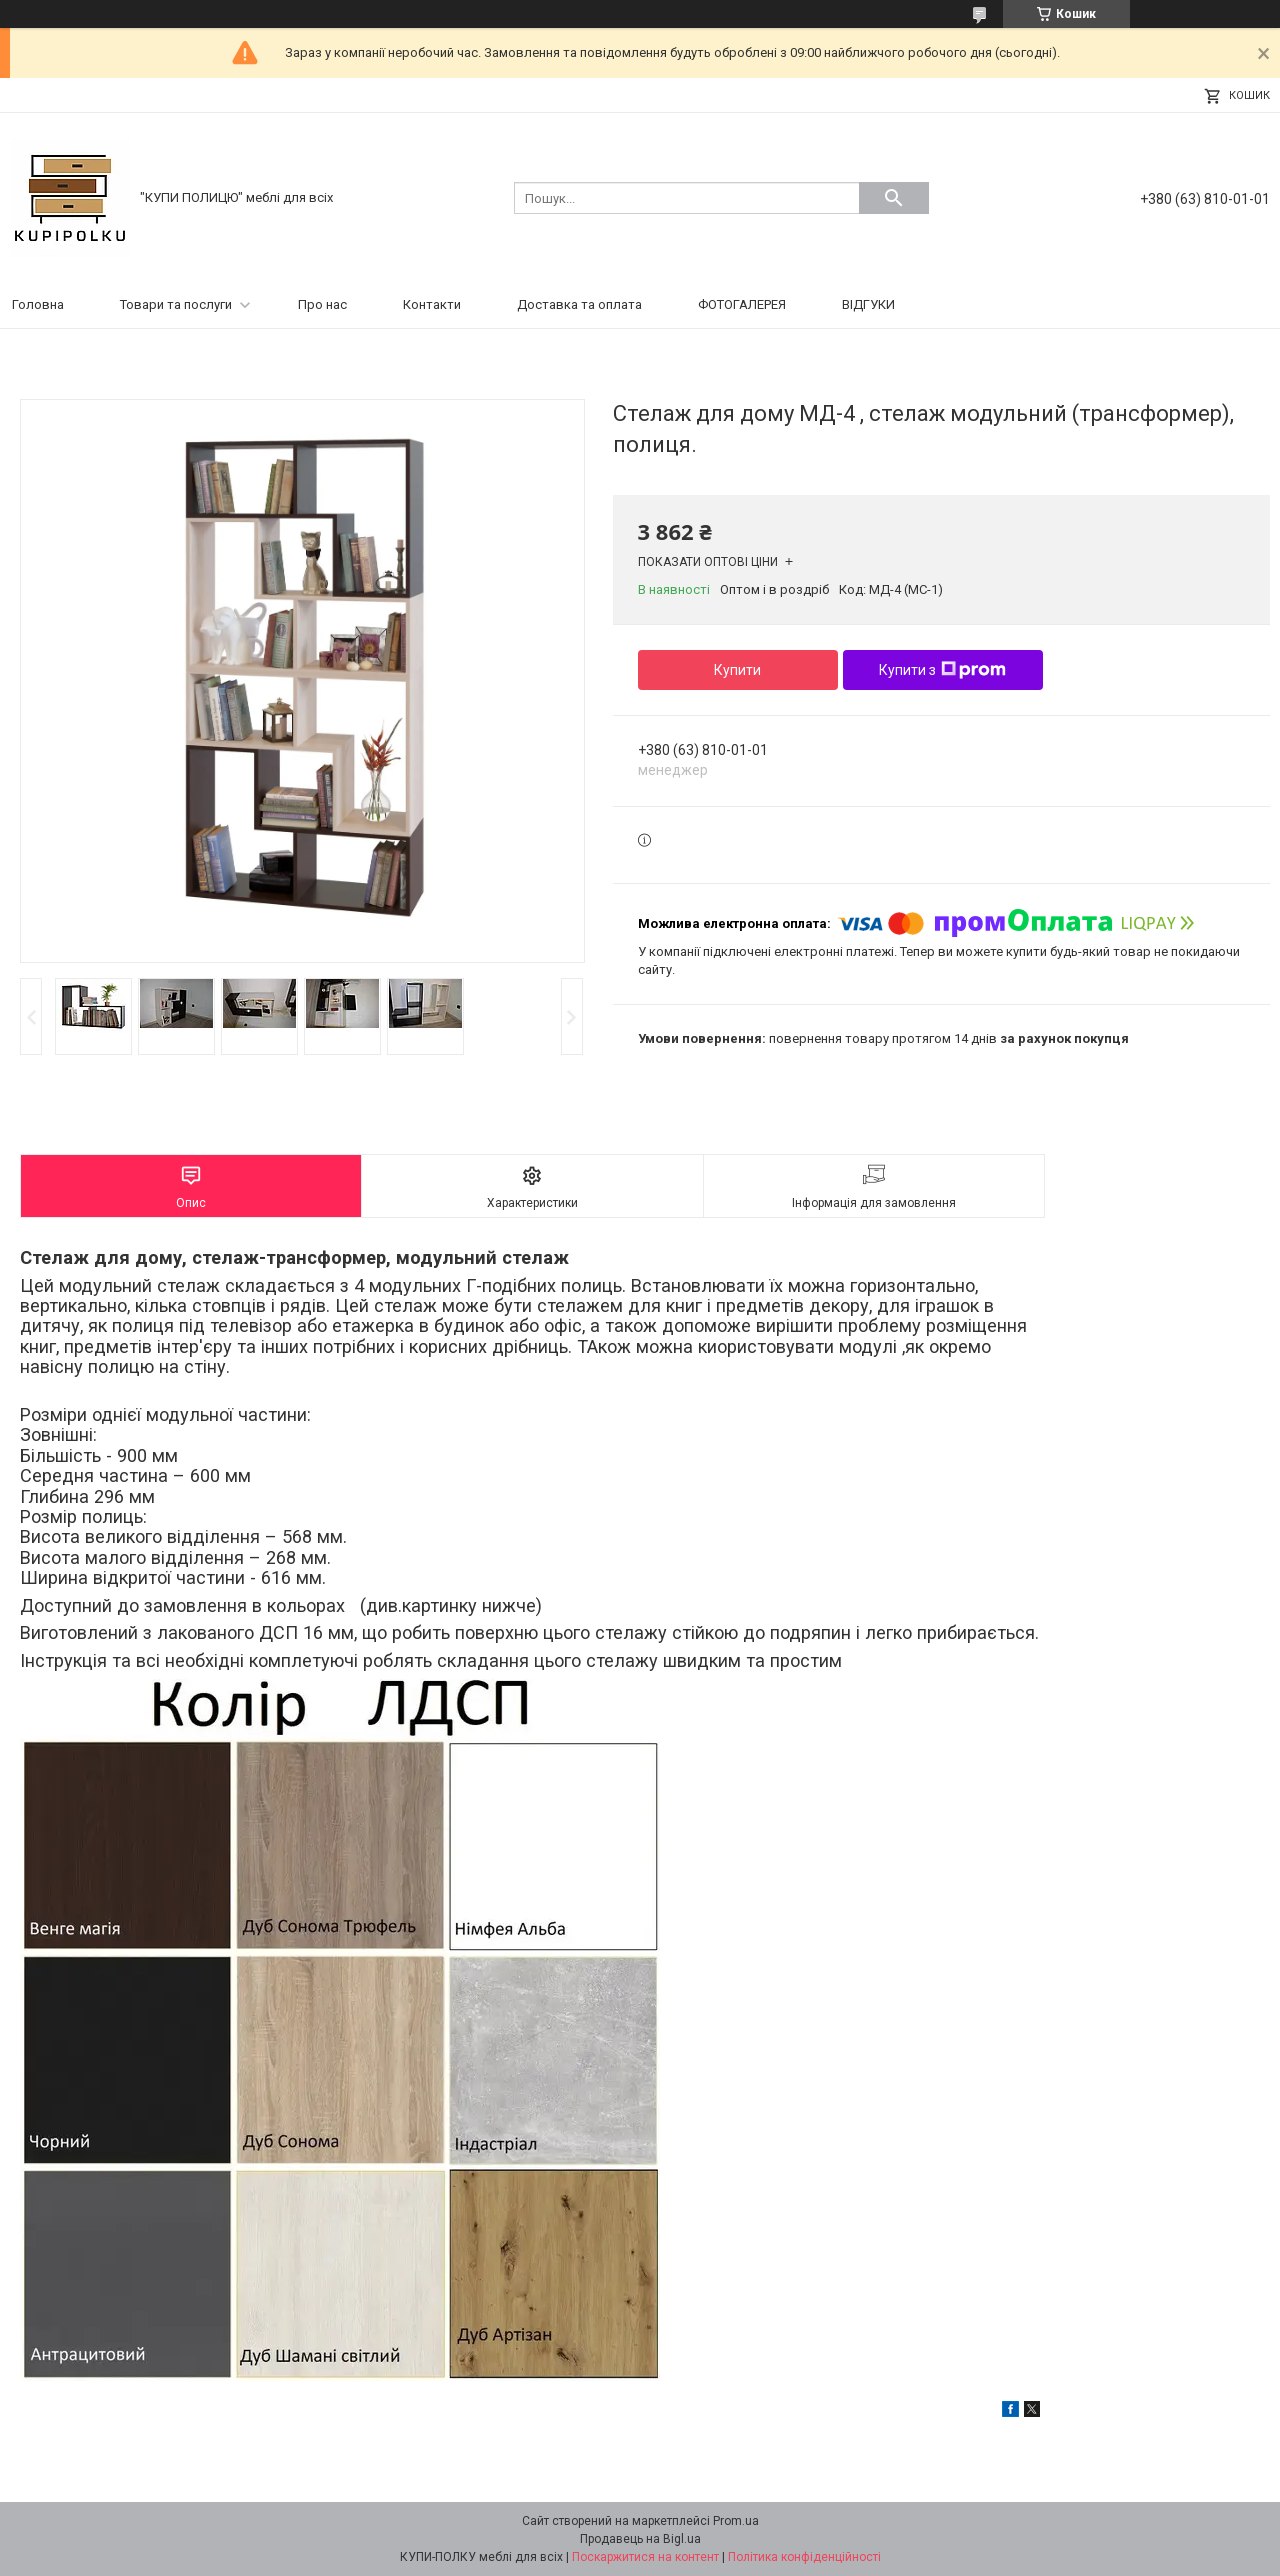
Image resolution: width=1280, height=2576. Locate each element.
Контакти (432, 304)
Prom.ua (736, 2521)
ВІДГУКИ (868, 304)
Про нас (322, 304)
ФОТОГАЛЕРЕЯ (742, 304)
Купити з (942, 670)
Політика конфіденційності (804, 2557)
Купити (737, 670)
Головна (38, 304)
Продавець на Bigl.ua (640, 2539)
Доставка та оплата (579, 304)
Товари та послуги (176, 304)
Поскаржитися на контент (645, 2557)
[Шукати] (894, 198)
